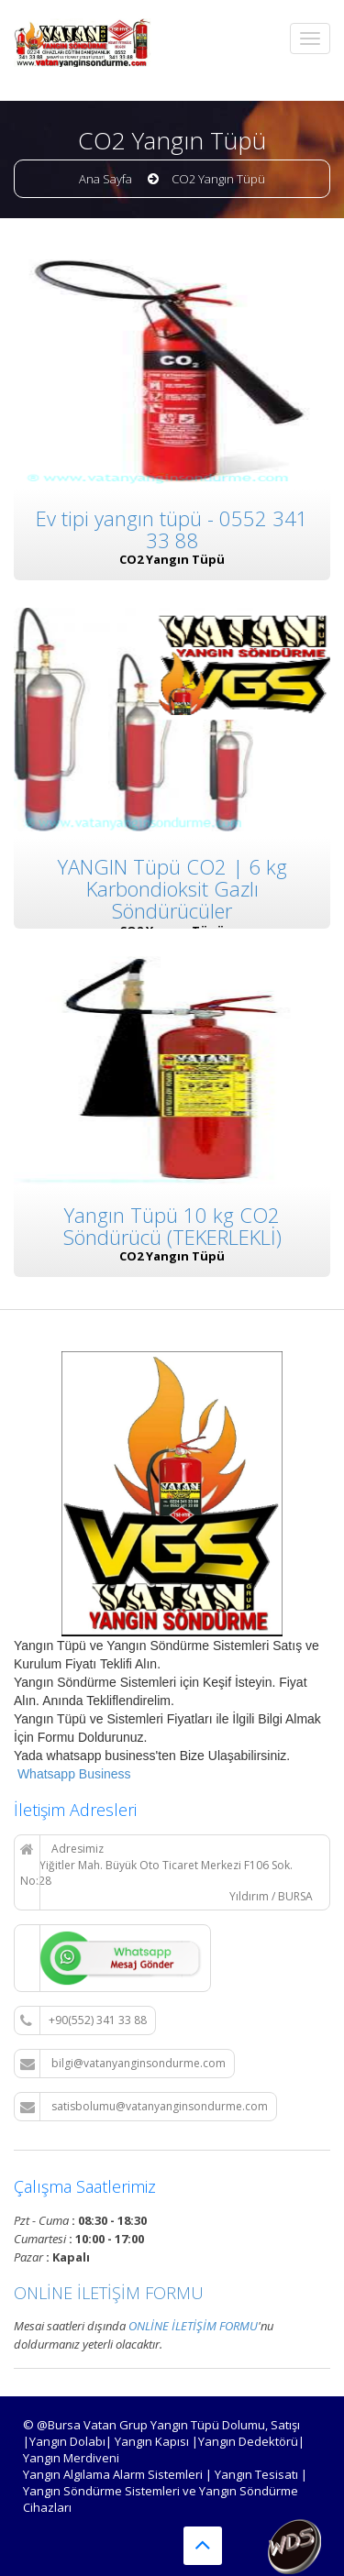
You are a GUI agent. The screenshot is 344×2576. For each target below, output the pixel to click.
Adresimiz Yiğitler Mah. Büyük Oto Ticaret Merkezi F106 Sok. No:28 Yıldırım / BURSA (166, 1872)
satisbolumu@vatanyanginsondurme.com (144, 2106)
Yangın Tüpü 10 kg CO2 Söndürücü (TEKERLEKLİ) (172, 1223)
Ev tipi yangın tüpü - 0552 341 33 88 (172, 529)
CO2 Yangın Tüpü (218, 179)
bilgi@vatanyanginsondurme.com (123, 2063)
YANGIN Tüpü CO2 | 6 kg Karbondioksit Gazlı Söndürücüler (172, 887)
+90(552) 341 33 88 (83, 2020)
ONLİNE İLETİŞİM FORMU (109, 2293)
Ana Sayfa (105, 179)
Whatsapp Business (72, 1774)
